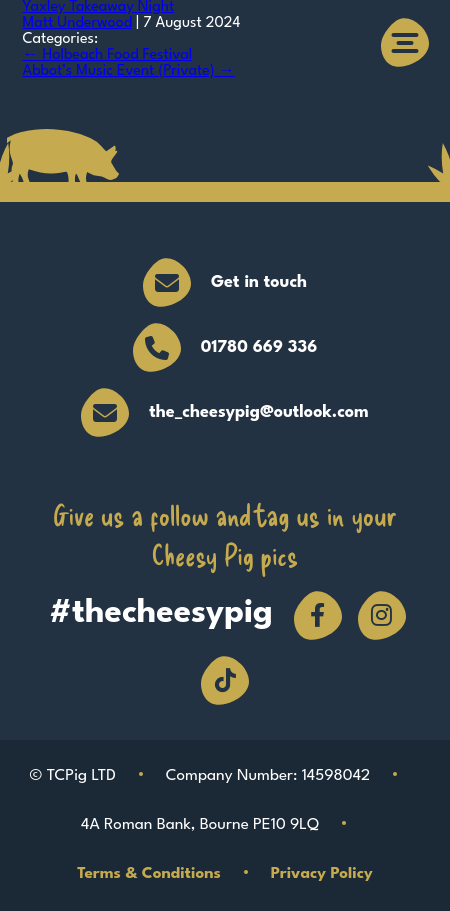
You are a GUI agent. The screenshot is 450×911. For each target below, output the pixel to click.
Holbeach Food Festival (108, 55)
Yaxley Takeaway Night (99, 7)
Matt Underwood (78, 23)
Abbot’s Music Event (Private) (129, 71)
